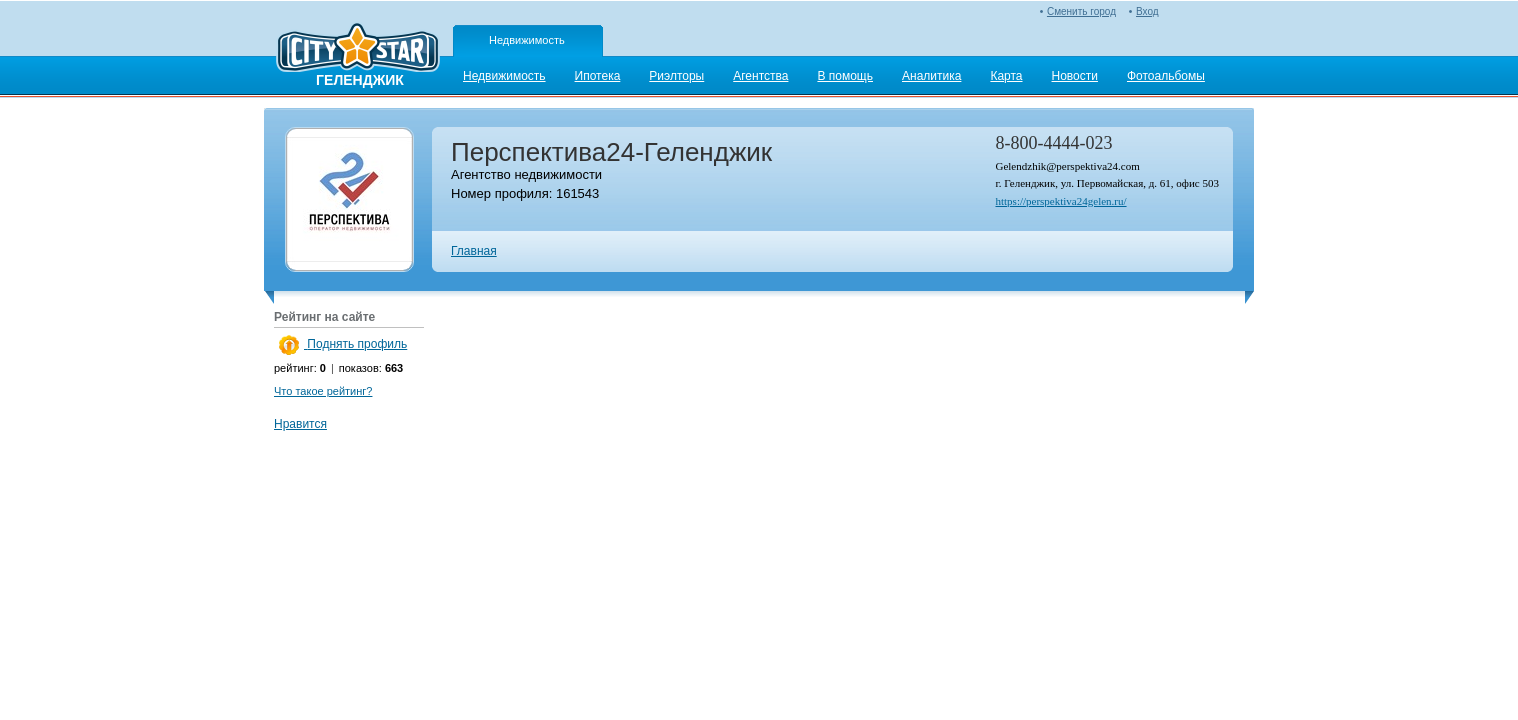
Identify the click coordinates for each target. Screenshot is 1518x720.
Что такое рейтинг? (323, 391)
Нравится (300, 424)
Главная (474, 251)
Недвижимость (527, 40)
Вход (1147, 11)
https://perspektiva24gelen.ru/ (1060, 201)
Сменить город (1081, 11)
